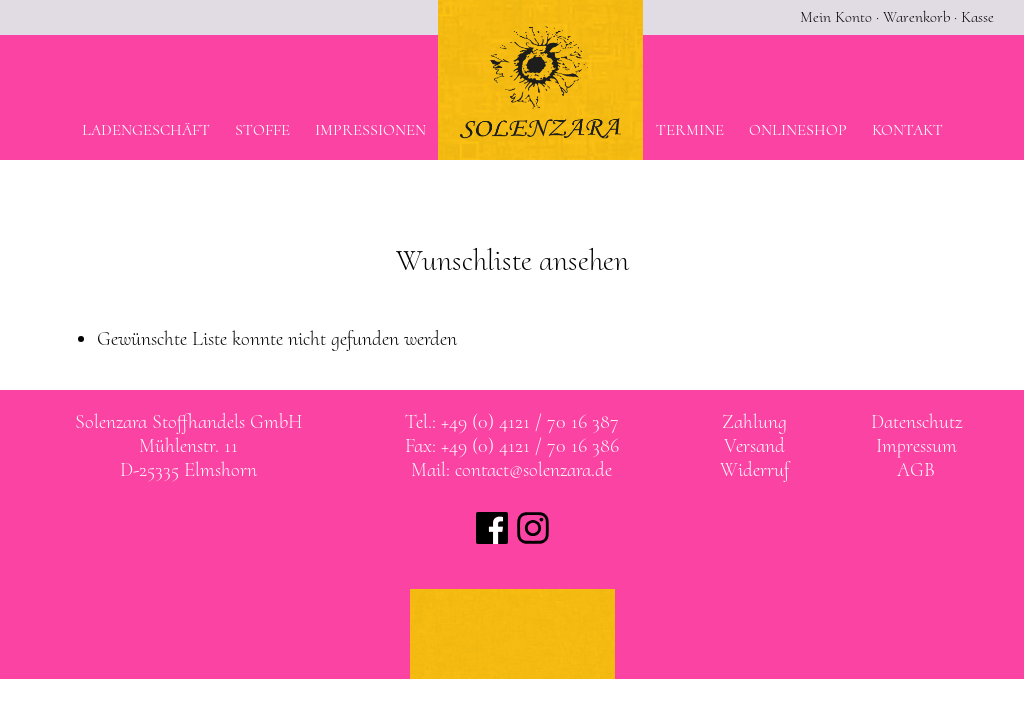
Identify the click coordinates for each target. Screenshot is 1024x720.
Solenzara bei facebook (492, 528)
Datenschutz (916, 422)
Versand (754, 446)
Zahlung (754, 422)
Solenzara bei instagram (533, 528)
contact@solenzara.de (533, 470)
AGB (916, 470)
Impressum (916, 446)
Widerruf (754, 470)
